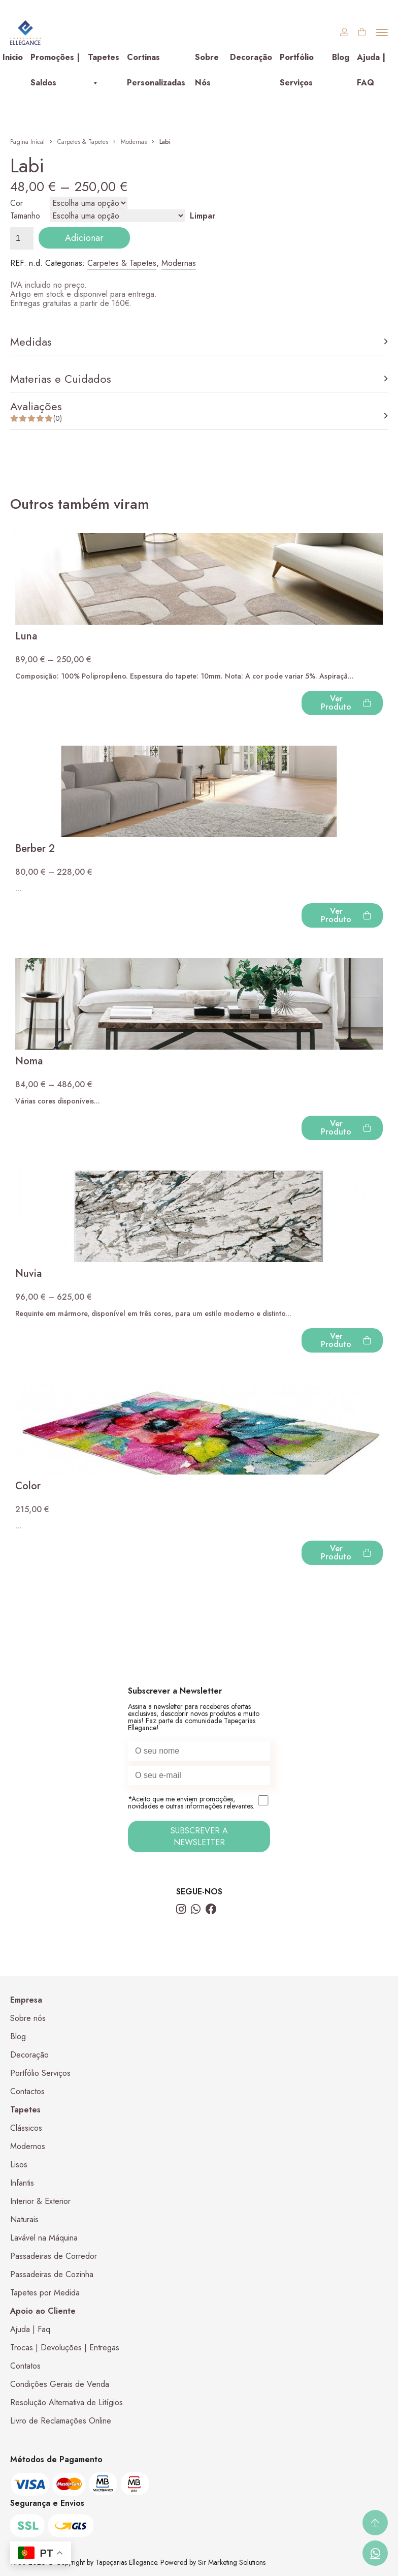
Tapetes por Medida (45, 2292)
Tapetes (103, 60)
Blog (340, 57)
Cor (16, 203)
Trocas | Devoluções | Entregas (64, 2347)
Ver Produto (346, 703)
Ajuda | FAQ (371, 60)
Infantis (22, 2183)
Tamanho (25, 216)
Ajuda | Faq (30, 2329)
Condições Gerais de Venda (59, 2384)
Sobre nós (28, 2018)
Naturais (24, 2219)
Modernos (27, 2146)
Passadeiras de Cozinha (51, 2274)
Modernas (134, 141)
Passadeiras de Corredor (53, 2256)
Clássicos (26, 2128)
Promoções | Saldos (55, 60)
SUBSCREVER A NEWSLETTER (199, 1836)
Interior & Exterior (40, 2201)
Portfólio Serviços (297, 60)
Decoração (251, 57)
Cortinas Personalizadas (156, 60)
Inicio (13, 57)
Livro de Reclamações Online (60, 2421)
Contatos (25, 2366)
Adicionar (84, 237)
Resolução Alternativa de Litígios (66, 2402)
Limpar (202, 216)
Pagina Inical (27, 141)
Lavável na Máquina (44, 2238)
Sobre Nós (207, 60)
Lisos (18, 2164)
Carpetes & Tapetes (82, 141)
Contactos (27, 2091)
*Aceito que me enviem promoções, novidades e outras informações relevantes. (199, 1803)
